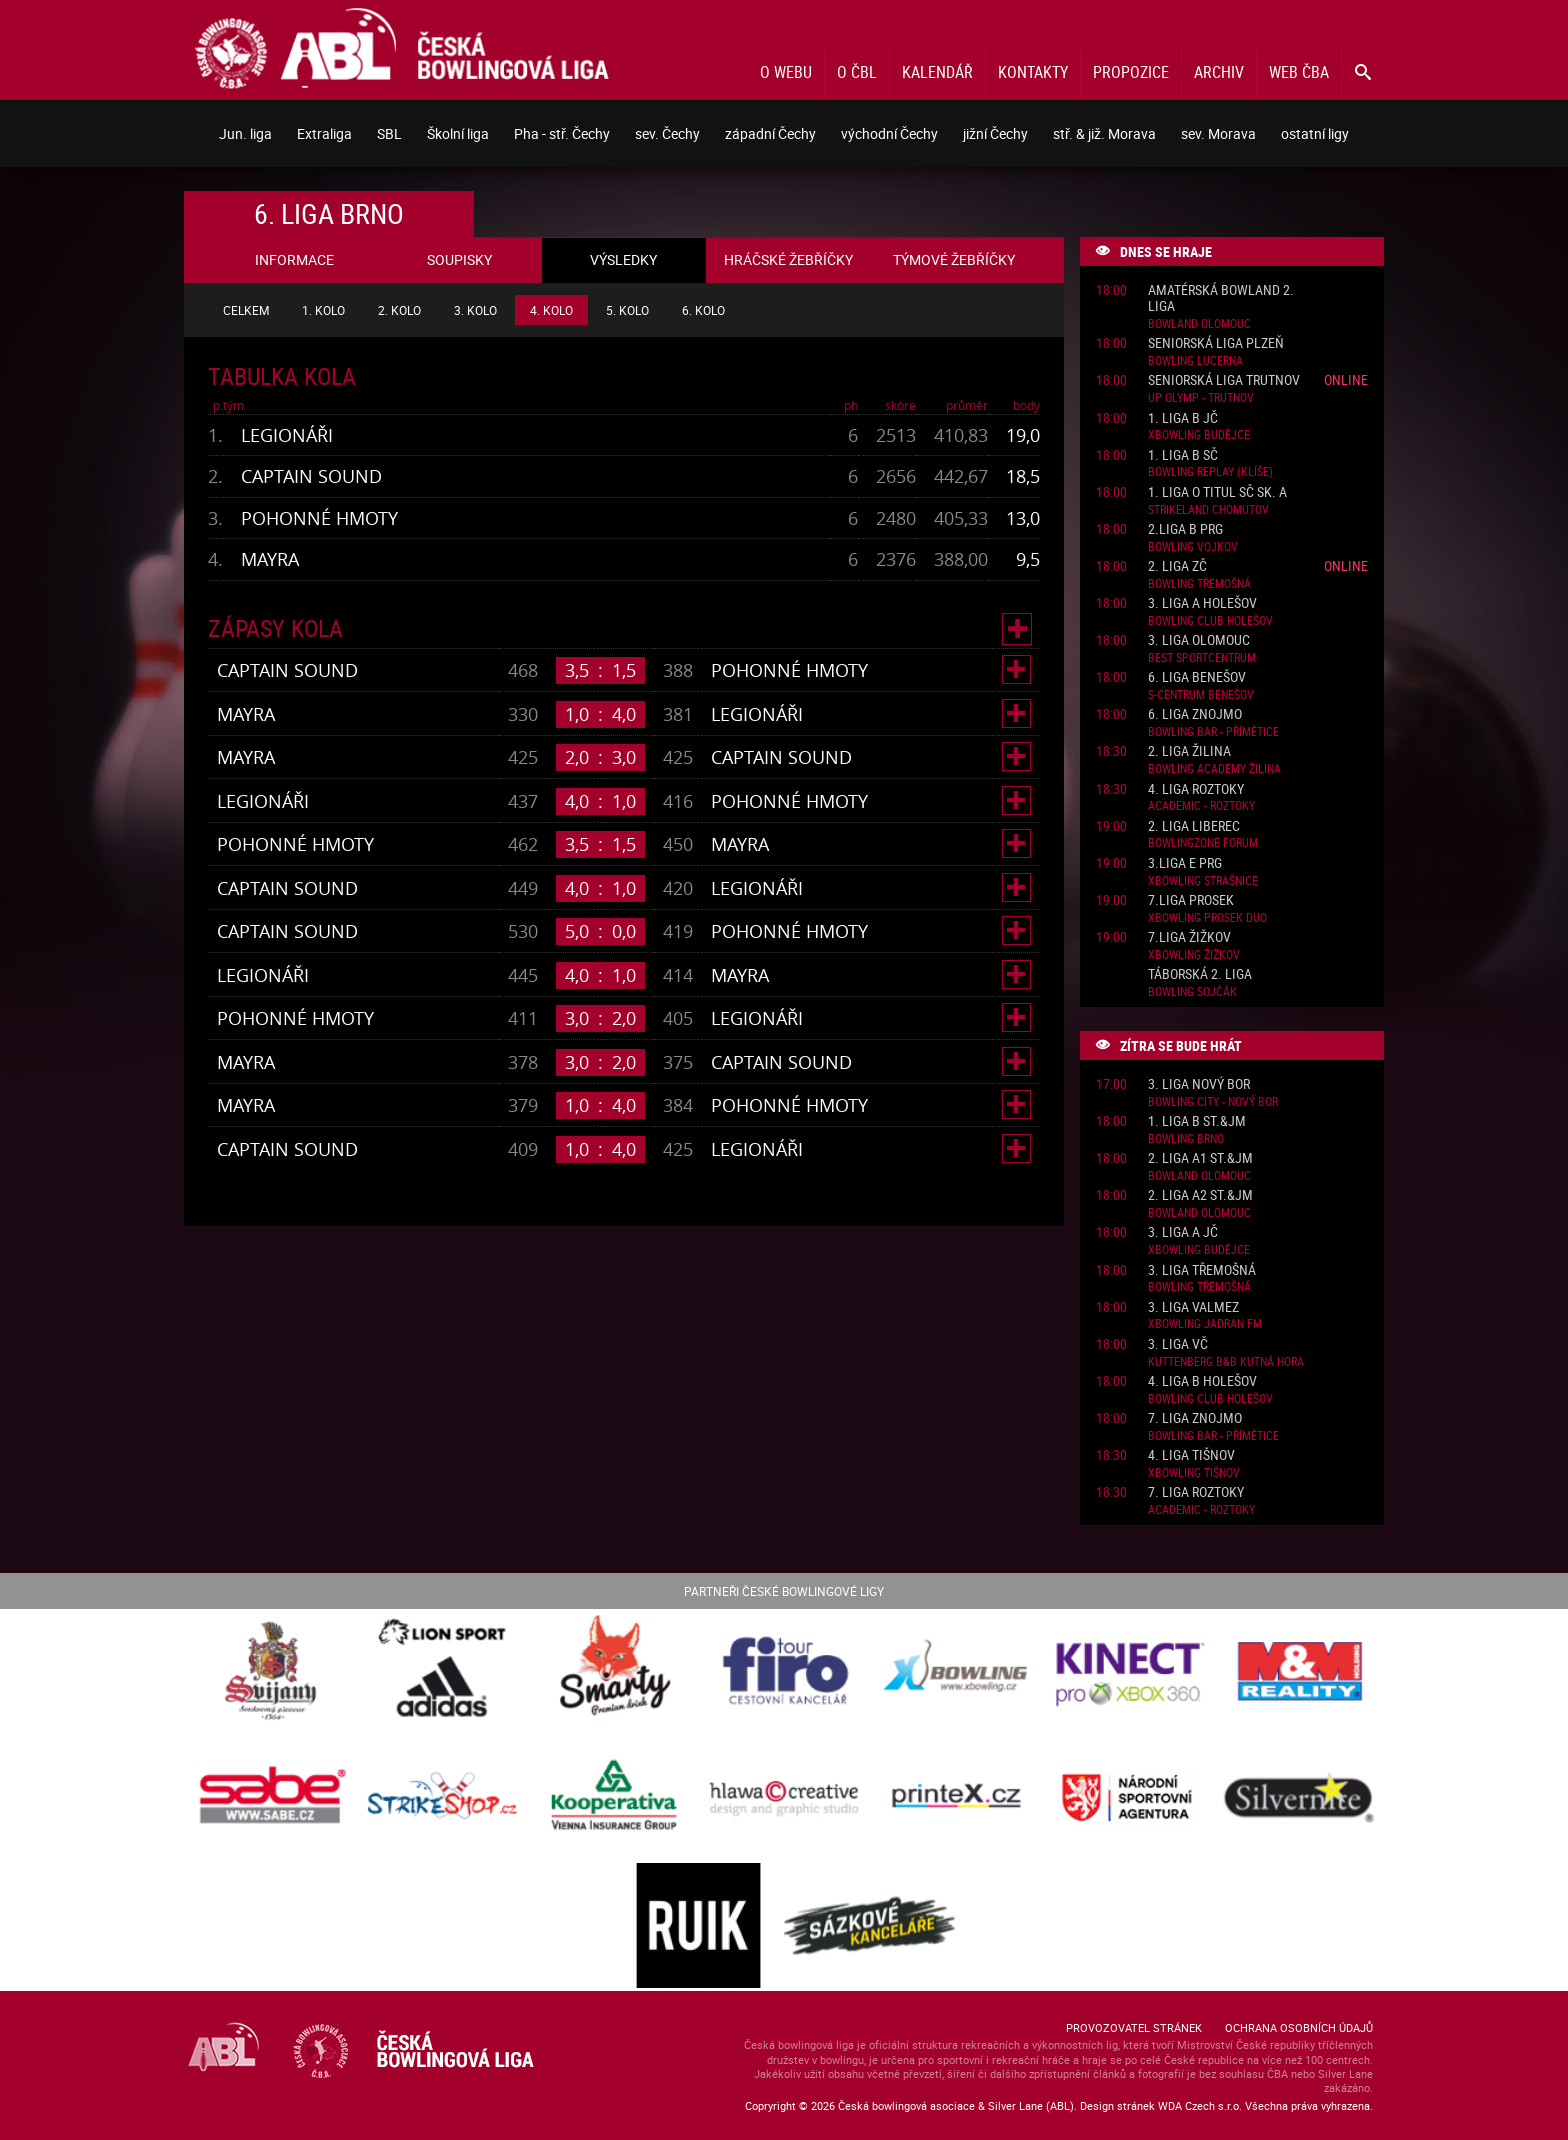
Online (1346, 379)
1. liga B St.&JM (1197, 1121)
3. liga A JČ (1183, 1232)
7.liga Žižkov (1189, 937)
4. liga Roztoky (1196, 789)
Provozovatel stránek (1134, 2027)
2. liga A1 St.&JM (1200, 1158)
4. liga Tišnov (1191, 1455)
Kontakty (1033, 72)
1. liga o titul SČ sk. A (1217, 492)
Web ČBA (1299, 72)
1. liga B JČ (1183, 418)
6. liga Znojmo (1195, 714)
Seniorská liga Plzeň (1216, 343)
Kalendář (937, 72)
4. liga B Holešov (1202, 1381)
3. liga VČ (1178, 1344)
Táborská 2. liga (1200, 974)
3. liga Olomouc (1199, 640)
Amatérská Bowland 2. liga (1221, 299)
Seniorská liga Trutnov (1224, 380)
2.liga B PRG (1185, 529)
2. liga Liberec (1194, 826)
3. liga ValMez (1193, 1307)
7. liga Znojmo (1195, 1418)
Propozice (1131, 72)
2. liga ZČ (1177, 566)
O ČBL (857, 72)
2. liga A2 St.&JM (1200, 1195)
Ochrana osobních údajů (1299, 2027)
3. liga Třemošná (1202, 1270)
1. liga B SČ (1183, 455)
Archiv (1219, 72)
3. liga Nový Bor (1199, 1084)
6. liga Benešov (1197, 677)
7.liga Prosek (1191, 900)
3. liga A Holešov (1202, 603)
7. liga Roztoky (1196, 1492)
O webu (786, 72)
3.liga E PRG (1185, 863)
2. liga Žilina (1189, 751)
